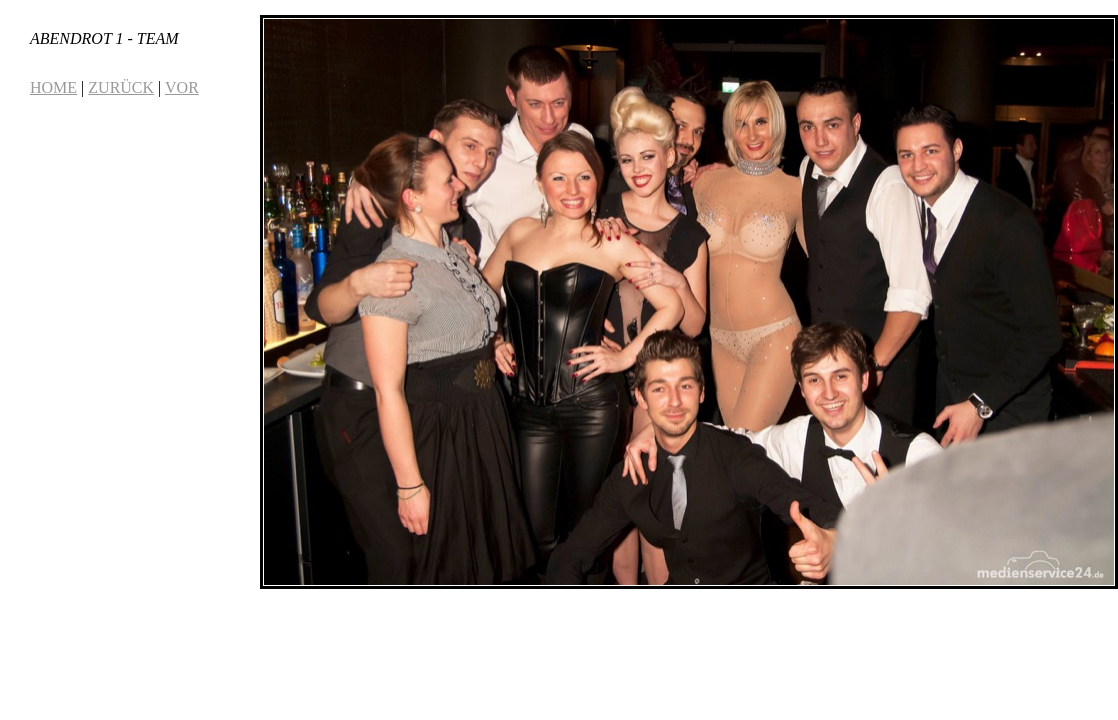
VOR (182, 87)
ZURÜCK (121, 87)
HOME (53, 87)
